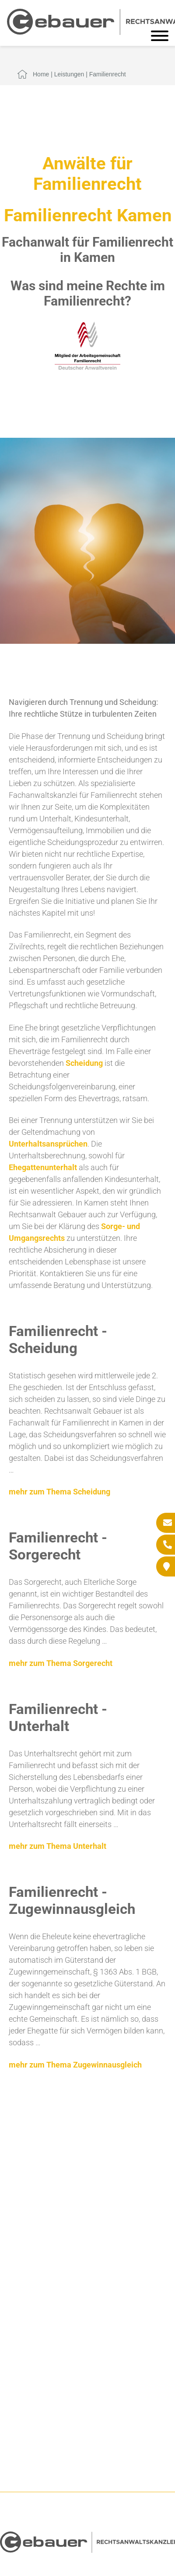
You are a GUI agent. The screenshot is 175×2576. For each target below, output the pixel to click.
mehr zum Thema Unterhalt (57, 1846)
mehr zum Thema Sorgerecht (60, 1663)
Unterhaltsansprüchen (48, 1143)
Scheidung (84, 1063)
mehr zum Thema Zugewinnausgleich (75, 2064)
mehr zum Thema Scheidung (59, 1491)
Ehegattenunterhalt (43, 1167)
